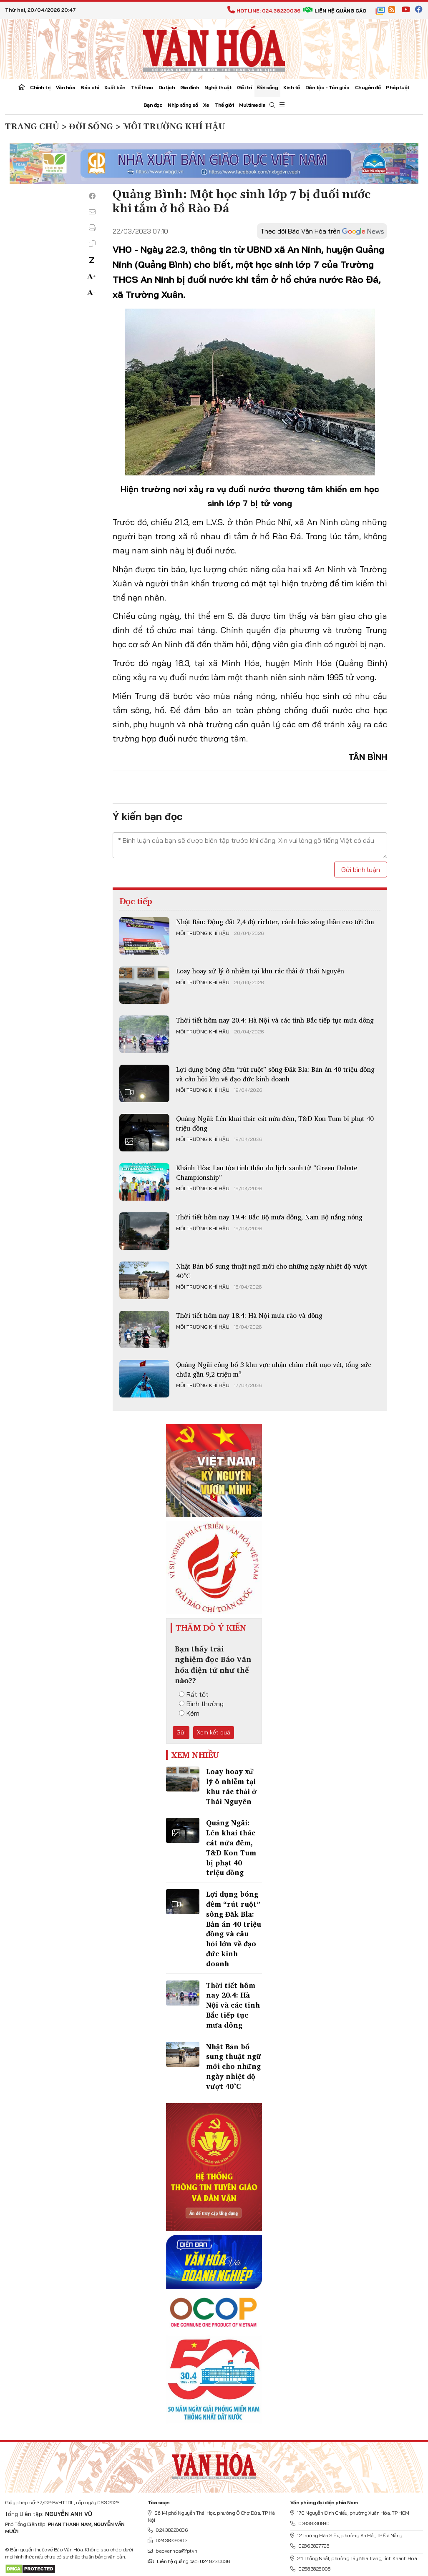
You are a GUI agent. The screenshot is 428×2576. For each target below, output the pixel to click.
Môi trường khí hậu (202, 933)
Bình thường (201, 1703)
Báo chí (90, 87)
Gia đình (189, 87)
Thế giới (224, 105)
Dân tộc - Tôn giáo (327, 87)
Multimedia (252, 105)
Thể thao (142, 87)
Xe (206, 105)
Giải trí (244, 87)
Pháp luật (398, 87)
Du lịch (167, 87)
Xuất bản (115, 87)
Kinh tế (291, 87)
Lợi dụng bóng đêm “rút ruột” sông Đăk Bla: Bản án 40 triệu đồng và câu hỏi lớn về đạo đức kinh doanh (275, 1074)
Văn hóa (66, 87)
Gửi (181, 1732)
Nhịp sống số (183, 105)
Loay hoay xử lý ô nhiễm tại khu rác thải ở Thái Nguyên (260, 970)
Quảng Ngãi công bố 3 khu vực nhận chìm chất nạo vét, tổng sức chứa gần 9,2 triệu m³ (273, 1369)
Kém (189, 1713)
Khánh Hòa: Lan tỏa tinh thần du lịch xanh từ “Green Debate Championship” (266, 1172)
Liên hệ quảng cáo (334, 11)
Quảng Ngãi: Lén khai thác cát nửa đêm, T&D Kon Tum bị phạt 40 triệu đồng (275, 1123)
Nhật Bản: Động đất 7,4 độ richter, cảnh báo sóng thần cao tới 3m (275, 921)
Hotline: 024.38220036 (263, 11)
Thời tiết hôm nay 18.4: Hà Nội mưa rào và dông (249, 1315)
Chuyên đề (368, 87)
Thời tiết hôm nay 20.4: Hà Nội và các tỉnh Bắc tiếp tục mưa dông (275, 1020)
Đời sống (267, 87)
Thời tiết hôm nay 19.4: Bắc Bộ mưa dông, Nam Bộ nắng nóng (269, 1216)
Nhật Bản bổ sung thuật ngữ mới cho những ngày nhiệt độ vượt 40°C (271, 1271)
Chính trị (40, 87)
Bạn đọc (153, 105)
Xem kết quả (213, 1732)
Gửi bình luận (360, 869)
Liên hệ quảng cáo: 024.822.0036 (189, 2561)
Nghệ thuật (218, 87)
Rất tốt (194, 1694)
